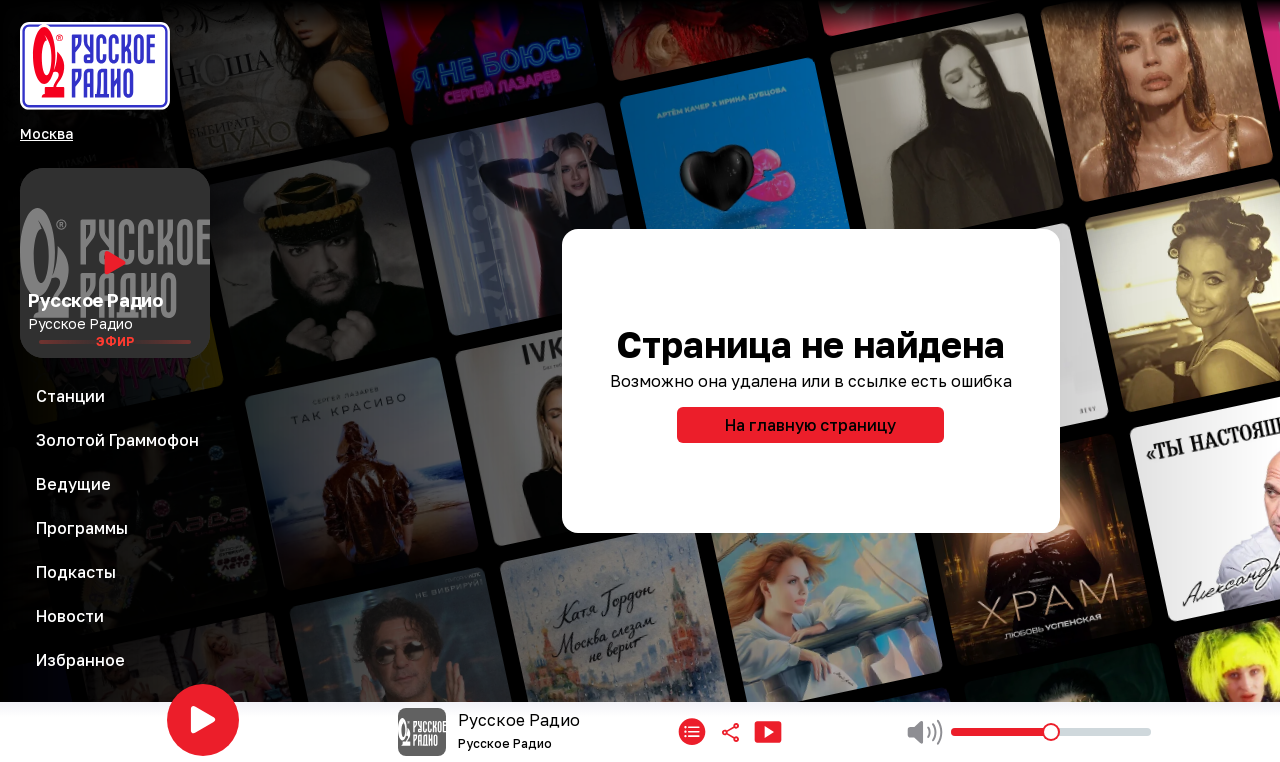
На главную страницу (810, 425)
